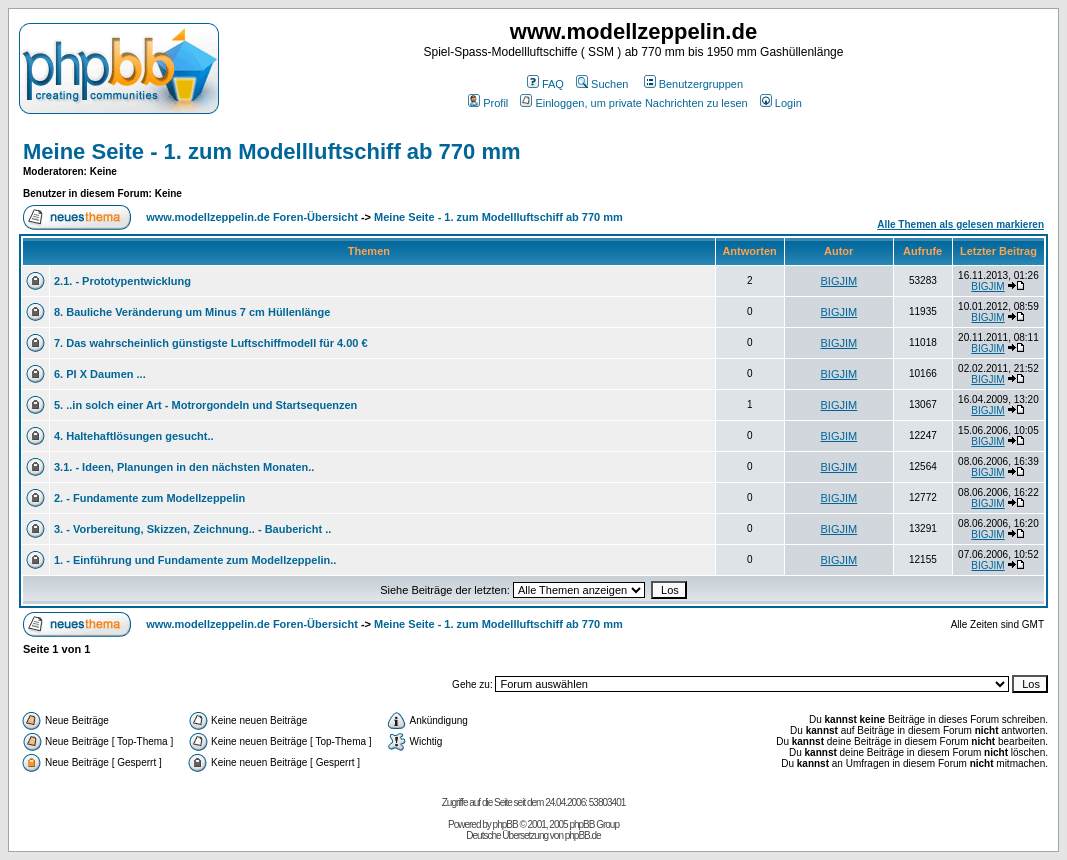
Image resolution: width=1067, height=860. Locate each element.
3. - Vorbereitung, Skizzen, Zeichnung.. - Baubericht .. (192, 529)
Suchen (602, 84)
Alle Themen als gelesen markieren (960, 224)
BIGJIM (839, 281)
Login (781, 103)
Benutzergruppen (693, 84)
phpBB (505, 824)
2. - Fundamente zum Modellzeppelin (149, 498)
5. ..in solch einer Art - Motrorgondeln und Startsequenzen (205, 405)
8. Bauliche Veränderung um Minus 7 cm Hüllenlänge (192, 312)
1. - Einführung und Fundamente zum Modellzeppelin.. (195, 560)
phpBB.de (583, 835)
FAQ (545, 84)
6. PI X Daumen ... (100, 374)
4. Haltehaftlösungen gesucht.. (134, 436)
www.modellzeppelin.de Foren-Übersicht (252, 217)
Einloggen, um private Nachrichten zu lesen (633, 103)
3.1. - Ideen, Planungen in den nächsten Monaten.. (184, 467)
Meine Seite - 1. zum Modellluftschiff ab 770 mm (272, 151)
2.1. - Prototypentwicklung (122, 281)
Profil (488, 103)
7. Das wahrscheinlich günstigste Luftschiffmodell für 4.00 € (211, 343)
